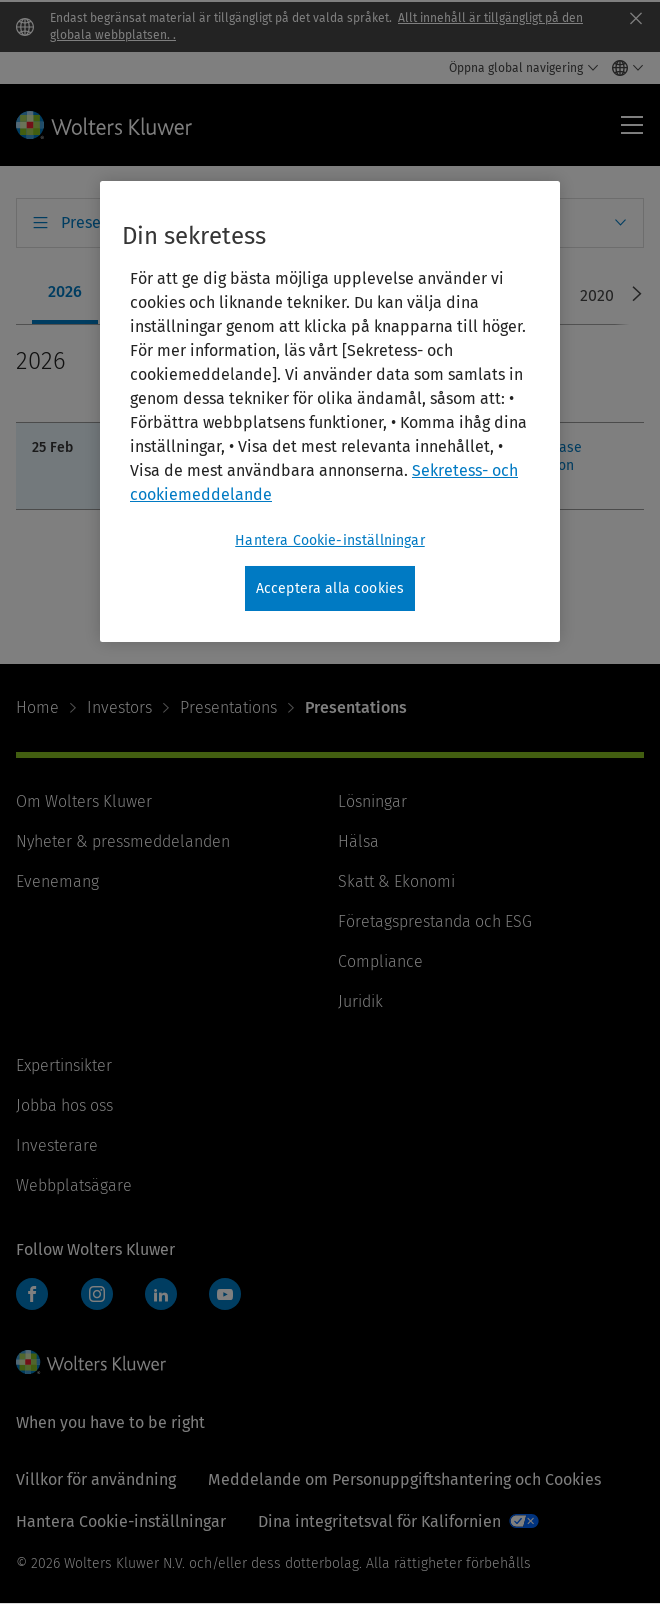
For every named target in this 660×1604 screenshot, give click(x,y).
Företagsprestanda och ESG (435, 921)
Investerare (57, 1145)
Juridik (360, 1001)
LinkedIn (161, 1294)
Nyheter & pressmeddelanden (123, 841)
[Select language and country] (622, 68)
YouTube (225, 1294)
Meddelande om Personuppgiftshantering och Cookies (404, 1479)
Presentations (228, 707)
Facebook (32, 1294)
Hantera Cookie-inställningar (121, 1521)
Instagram (97, 1294)
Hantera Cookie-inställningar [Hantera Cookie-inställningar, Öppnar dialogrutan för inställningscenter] (329, 540)
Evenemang (57, 881)
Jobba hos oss (64, 1105)
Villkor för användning (96, 1479)
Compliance (380, 961)
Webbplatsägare (74, 1185)
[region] (330, 412)
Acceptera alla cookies (330, 588)
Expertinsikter (64, 1065)
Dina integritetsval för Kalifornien (379, 1521)
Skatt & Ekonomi (396, 881)
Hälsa (358, 841)
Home (37, 707)
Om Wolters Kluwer (84, 801)
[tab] (64, 294)
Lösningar (372, 801)
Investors (119, 707)
